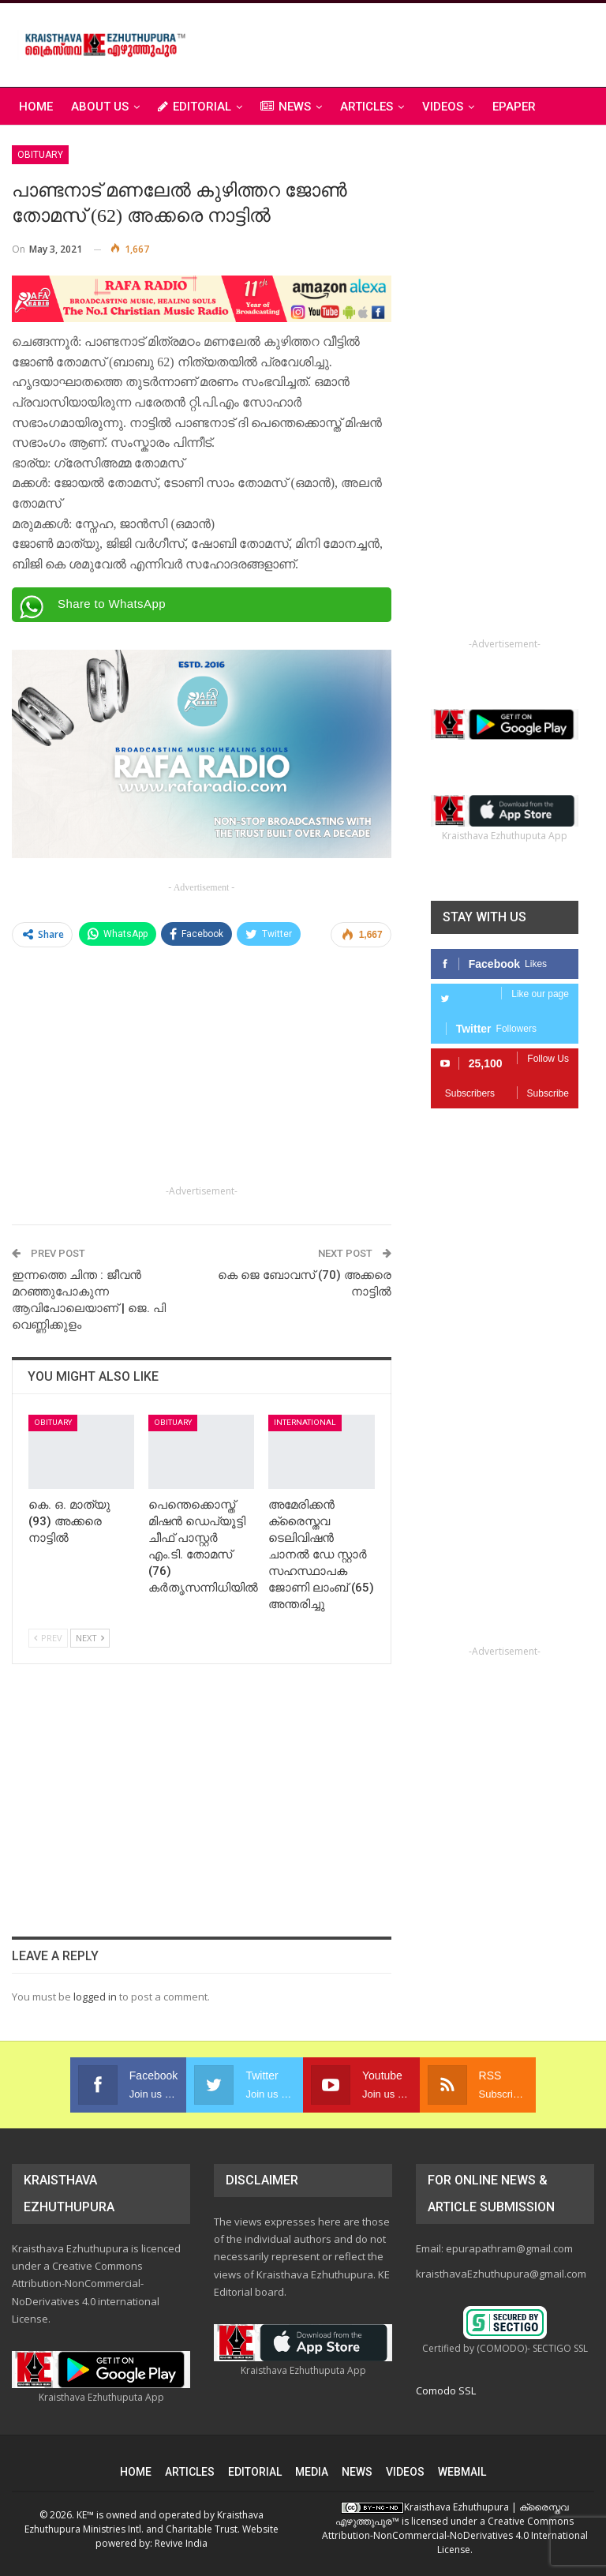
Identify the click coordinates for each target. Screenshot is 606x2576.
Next (90, 1638)
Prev (48, 1638)
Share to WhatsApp (112, 603)
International (305, 1422)
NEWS (285, 106)
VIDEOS (442, 106)
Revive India (181, 2543)
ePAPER (514, 106)
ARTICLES (366, 106)
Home (36, 106)
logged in (95, 1996)
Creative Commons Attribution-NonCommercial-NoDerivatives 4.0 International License (455, 2535)
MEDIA (311, 2471)
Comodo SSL (446, 2390)
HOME (136, 2471)
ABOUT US (100, 106)
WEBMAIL (462, 2471)
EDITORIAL (194, 106)
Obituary (40, 154)
